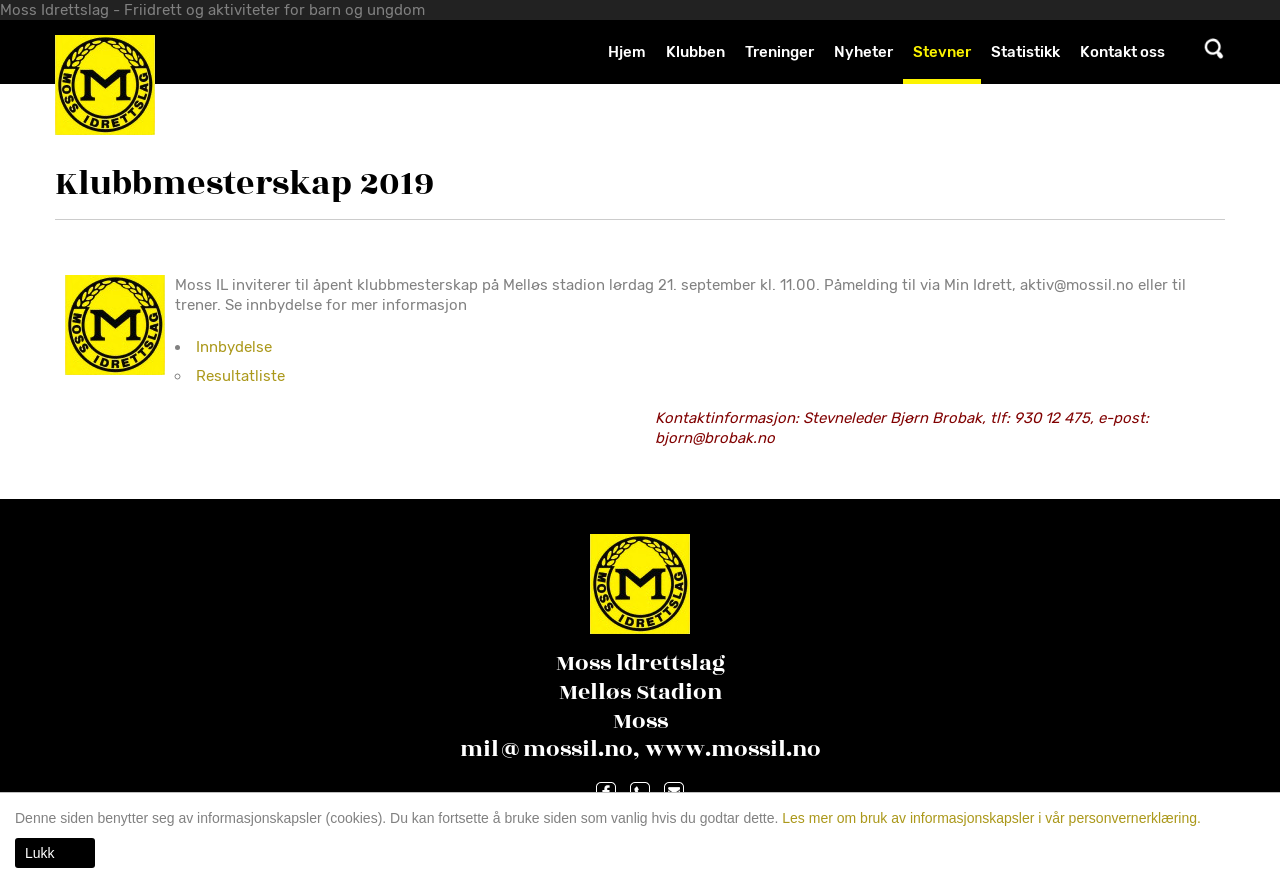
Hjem (627, 52)
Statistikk (1025, 52)
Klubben (695, 52)
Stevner (942, 52)
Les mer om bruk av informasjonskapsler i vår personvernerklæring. (989, 818)
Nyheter (863, 52)
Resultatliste (240, 376)
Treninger (779, 52)
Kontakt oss (1122, 52)
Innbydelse (234, 347)
